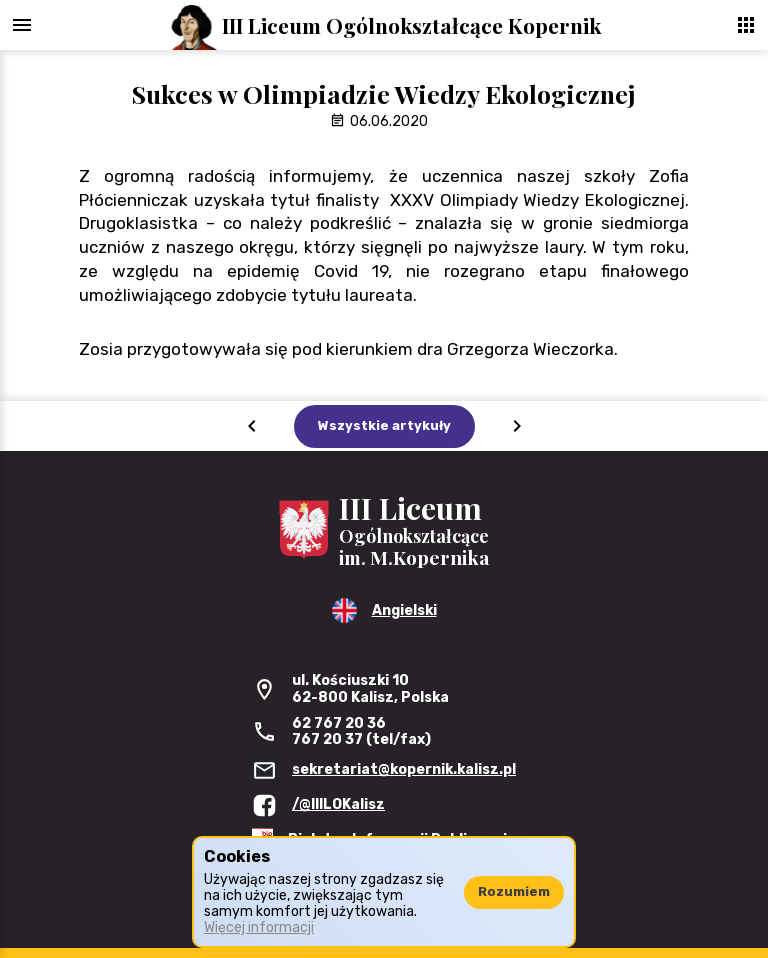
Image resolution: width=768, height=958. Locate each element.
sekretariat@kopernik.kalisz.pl (404, 769)
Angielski (404, 610)
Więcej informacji (259, 927)
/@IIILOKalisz (338, 804)
